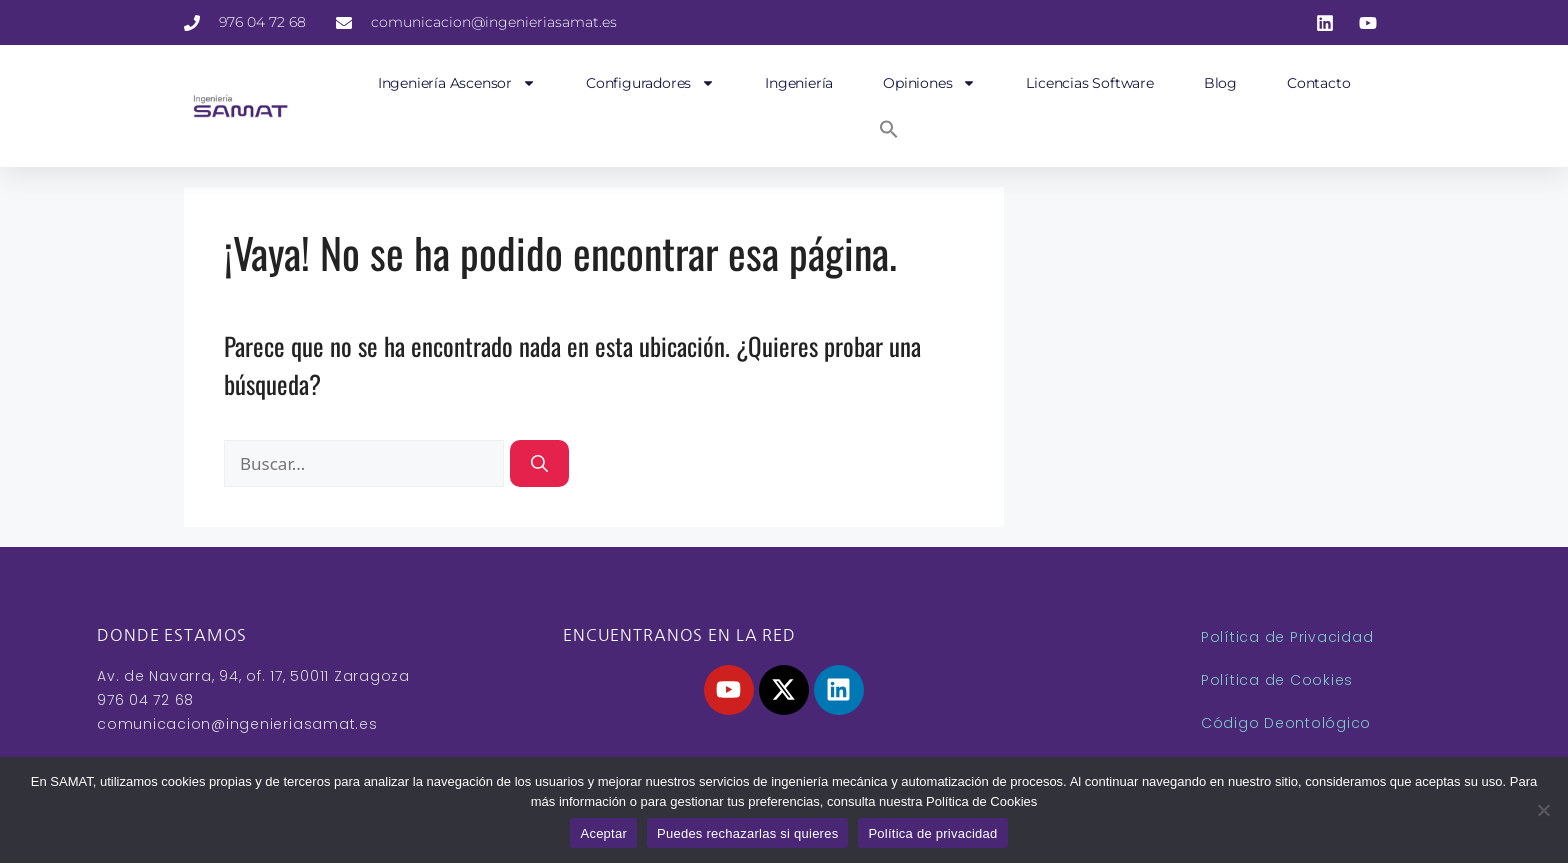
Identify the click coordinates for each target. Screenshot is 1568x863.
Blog (1220, 83)
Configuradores (650, 83)
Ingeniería (799, 83)
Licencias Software (1089, 83)
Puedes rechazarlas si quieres (747, 833)
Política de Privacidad (1287, 637)
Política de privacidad (932, 833)
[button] (889, 129)
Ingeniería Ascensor (457, 83)
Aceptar (603, 833)
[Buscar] (539, 464)
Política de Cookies (1277, 680)
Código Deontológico (1286, 723)
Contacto (1318, 83)
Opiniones (929, 83)
